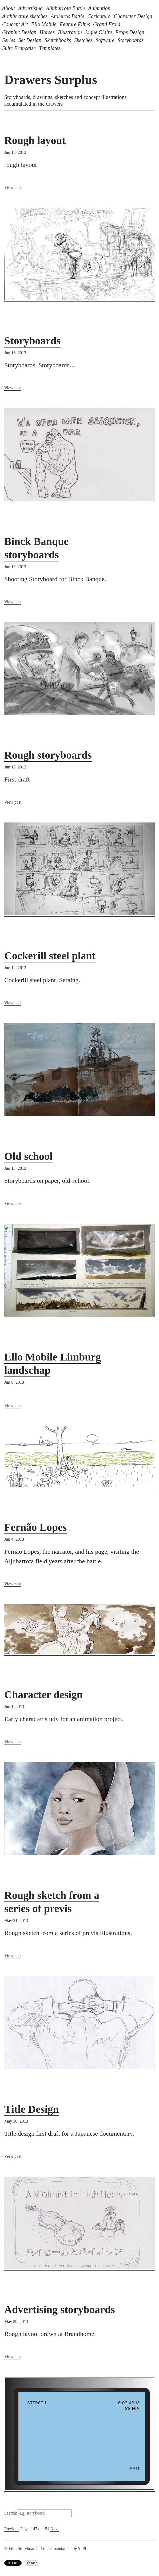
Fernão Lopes (35, 1527)
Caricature (98, 16)
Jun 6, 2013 (14, 1382)
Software (105, 40)
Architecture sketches (24, 16)
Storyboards (131, 40)
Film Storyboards (23, 2548)
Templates (49, 48)
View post (12, 187)
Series (8, 40)
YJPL (83, 2548)
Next (54, 2529)
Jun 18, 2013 (15, 152)
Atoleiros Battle (67, 16)
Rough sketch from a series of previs (51, 1902)
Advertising (30, 8)
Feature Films (75, 24)
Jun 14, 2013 (15, 967)
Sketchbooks (58, 40)
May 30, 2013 (16, 2121)
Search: (10, 2513)
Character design (43, 1695)
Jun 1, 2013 (14, 1706)
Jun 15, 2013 (15, 566)
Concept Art (15, 24)
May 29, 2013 (16, 2321)
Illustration (70, 32)
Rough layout (35, 140)
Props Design (129, 32)
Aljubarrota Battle (65, 8)
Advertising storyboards (59, 2309)
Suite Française (19, 48)
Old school (28, 1156)
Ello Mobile (44, 24)
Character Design (133, 16)
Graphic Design (19, 32)
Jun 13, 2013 (15, 1168)
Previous (11, 2529)
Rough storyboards (48, 755)
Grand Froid (106, 24)
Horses (47, 32)
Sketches (83, 40)
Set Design (29, 40)
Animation (99, 8)
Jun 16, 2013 (15, 352)
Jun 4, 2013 (14, 1539)
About (8, 8)
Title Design (31, 2109)
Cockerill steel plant (50, 956)
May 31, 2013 (16, 1920)
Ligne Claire (98, 32)
